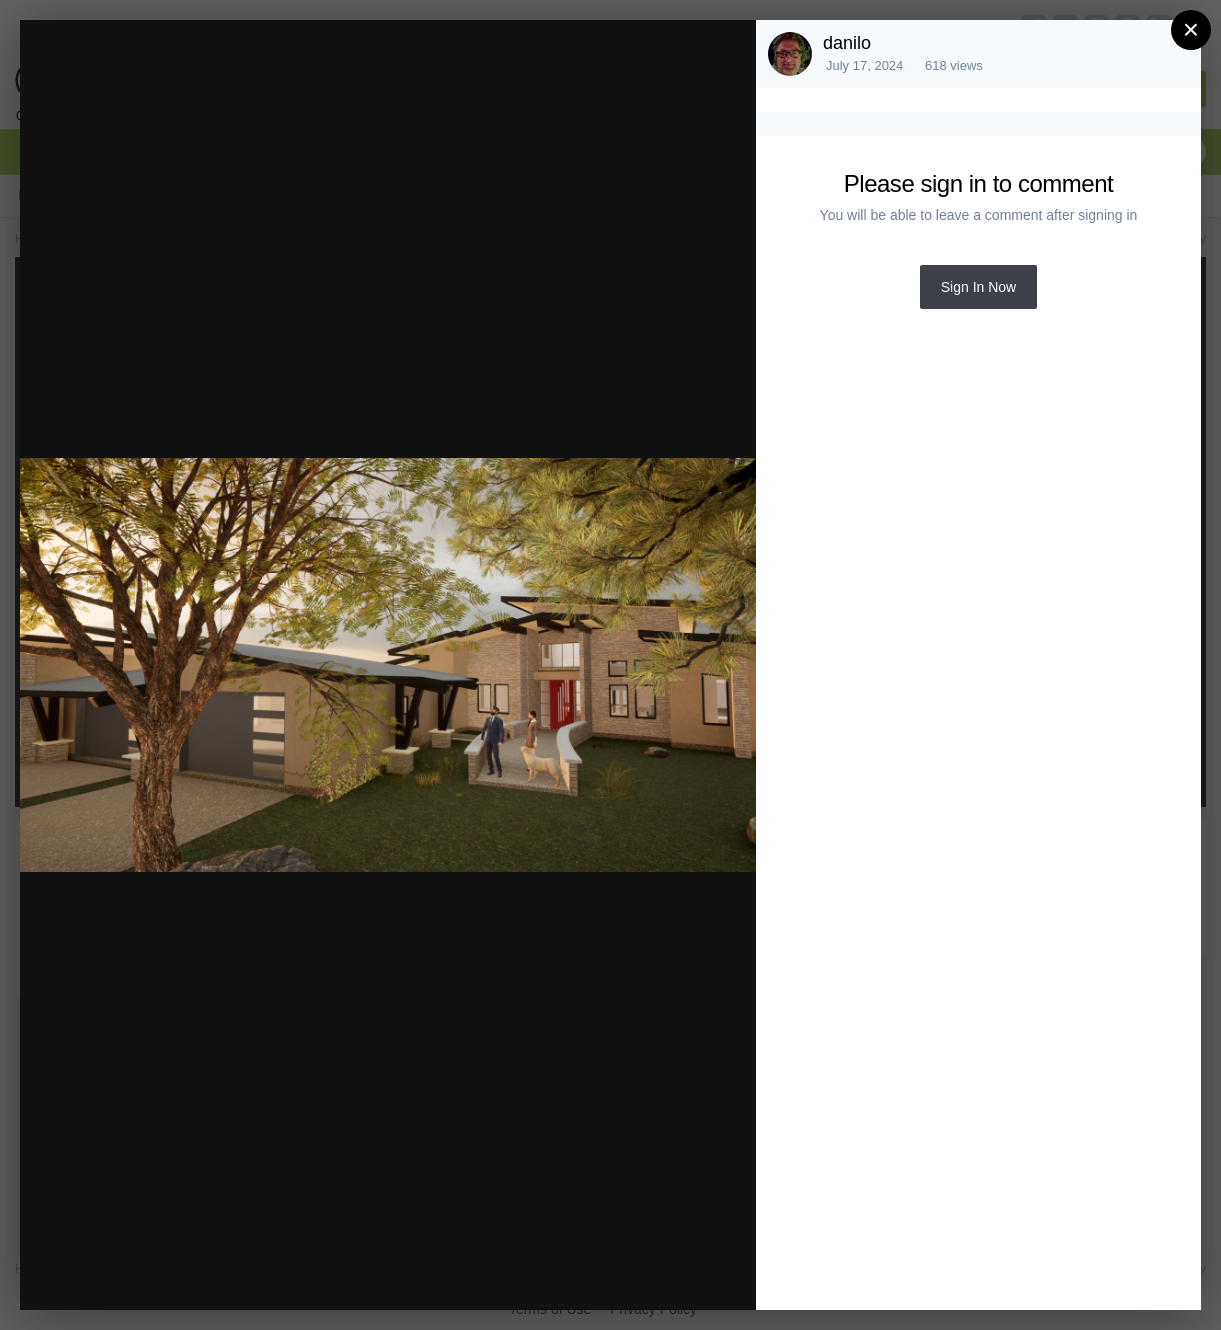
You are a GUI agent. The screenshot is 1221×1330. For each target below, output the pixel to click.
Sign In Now (978, 287)
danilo (847, 43)
